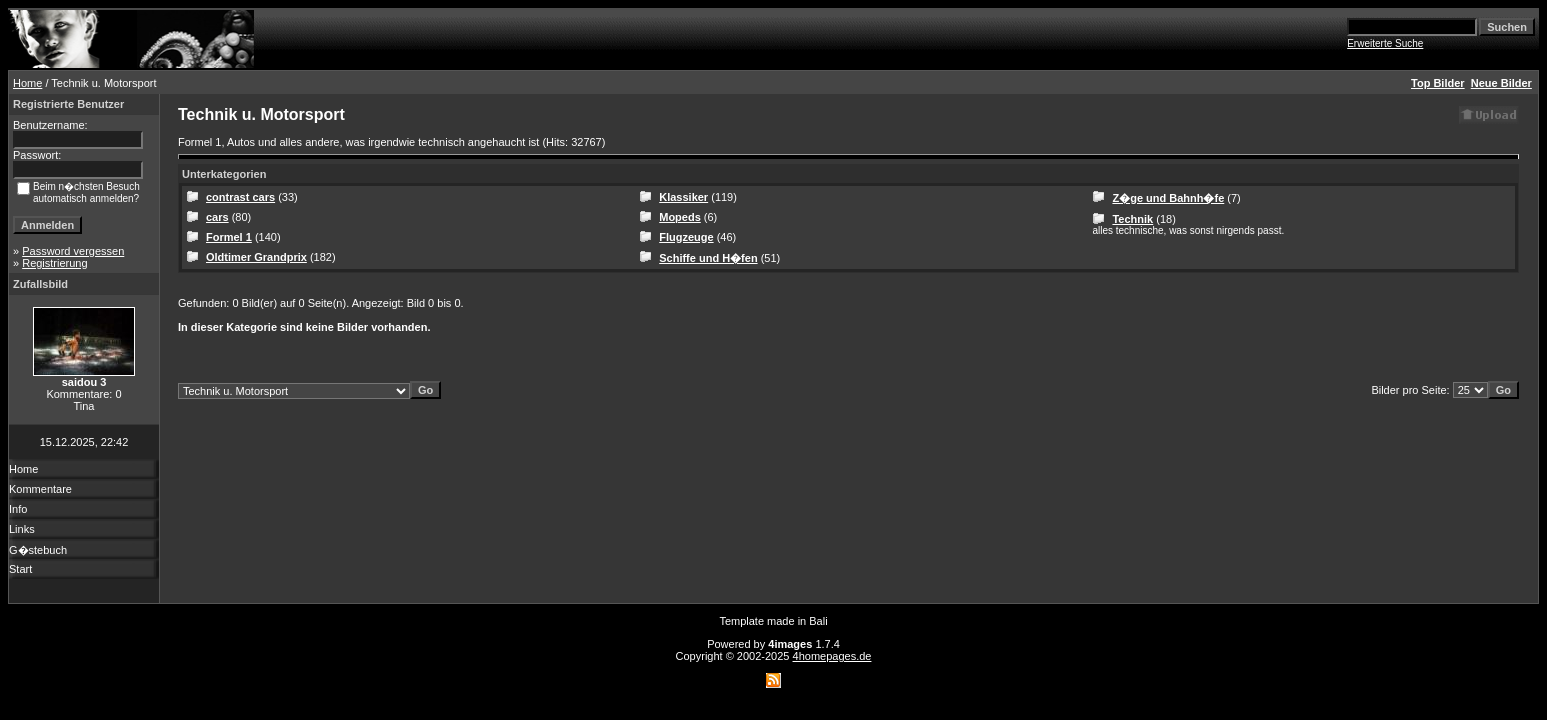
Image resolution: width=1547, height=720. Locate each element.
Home (27, 83)
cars (217, 217)
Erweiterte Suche (1385, 43)
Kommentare (40, 489)
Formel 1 (229, 237)
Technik (1132, 219)
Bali (818, 621)
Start (20, 569)
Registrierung (54, 263)
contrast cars (240, 197)
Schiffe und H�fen (708, 258)
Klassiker (683, 197)
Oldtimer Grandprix (256, 257)
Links (22, 529)
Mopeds (680, 217)
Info (18, 509)
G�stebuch (38, 550)
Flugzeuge (686, 237)
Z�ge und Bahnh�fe (1168, 198)
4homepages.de (832, 656)
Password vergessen (73, 251)
